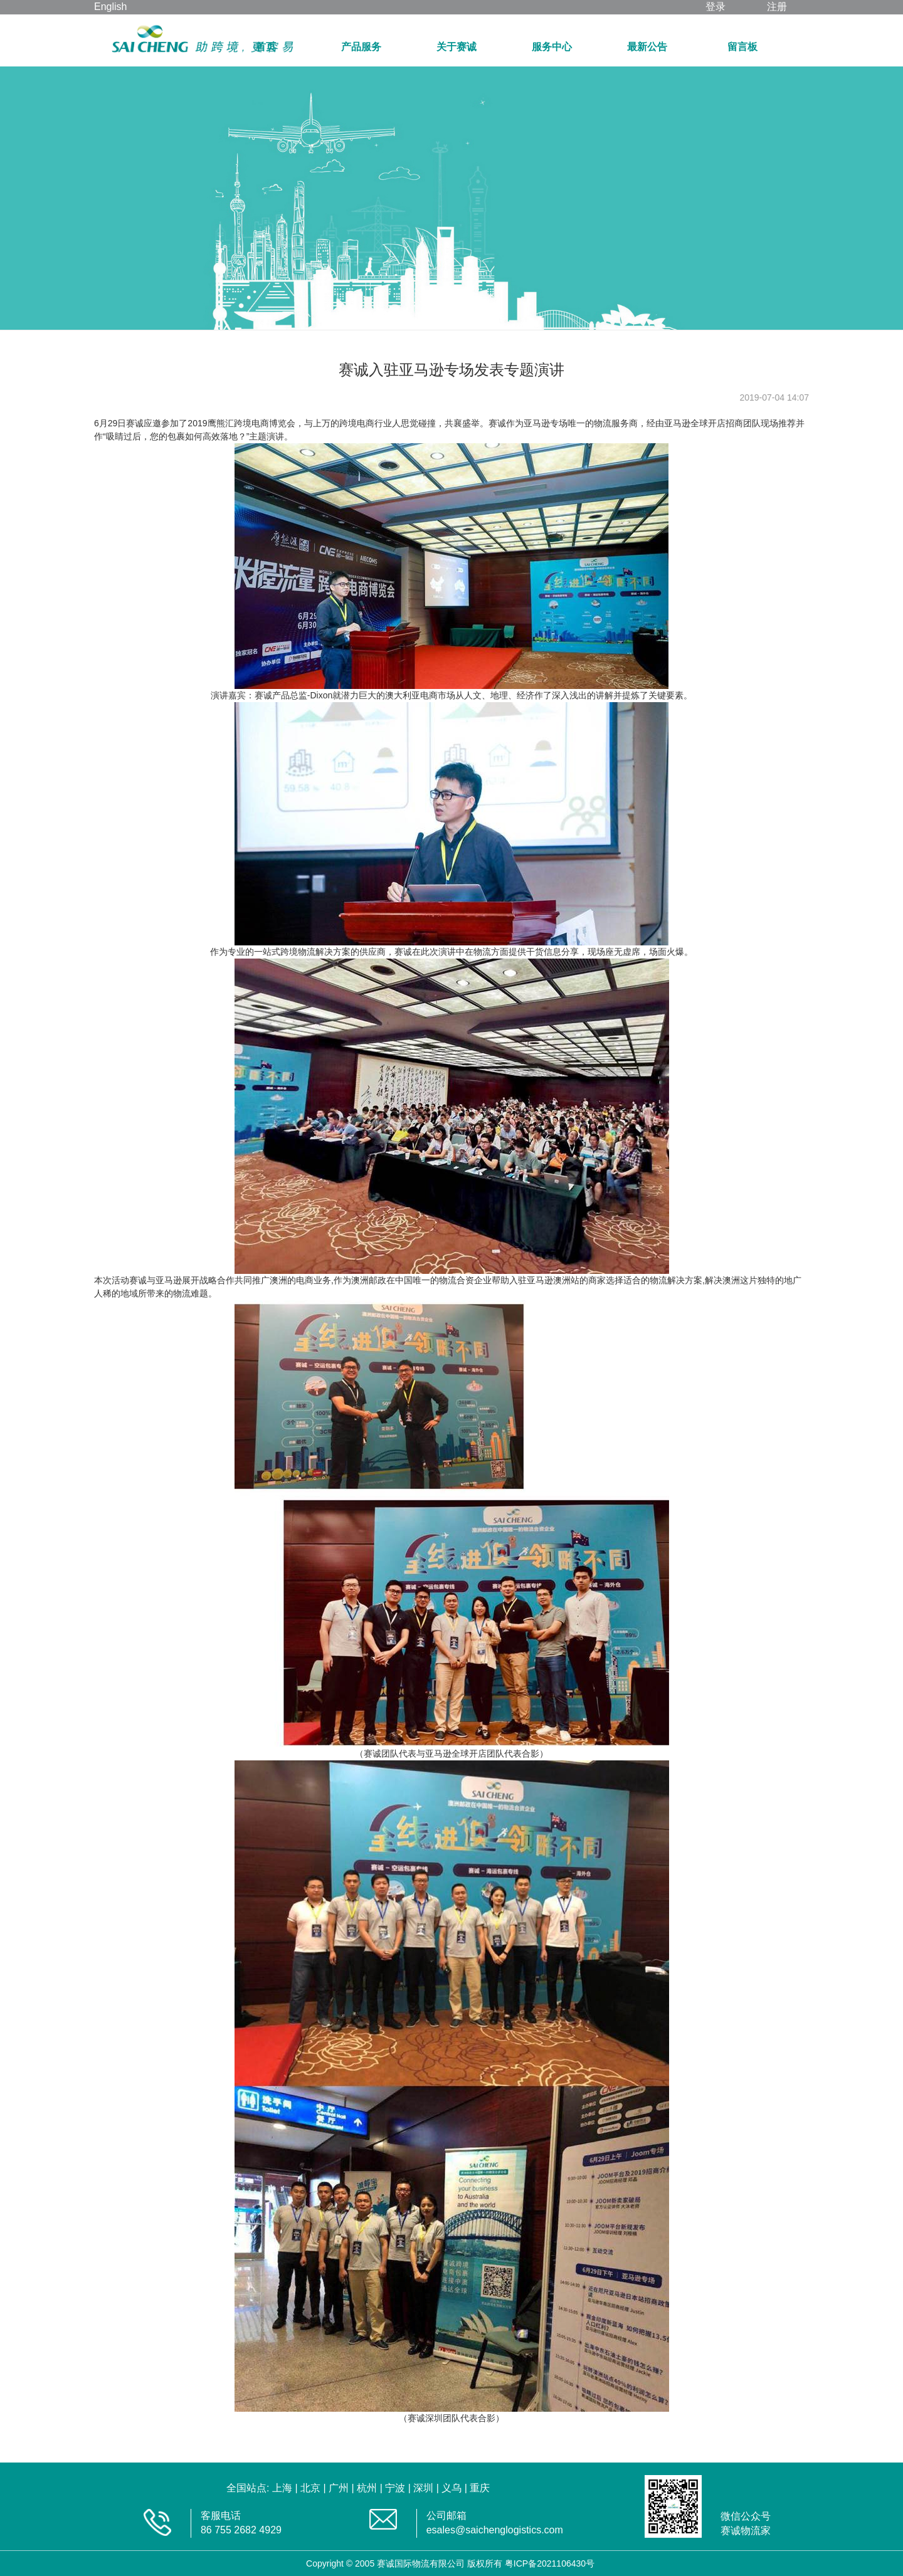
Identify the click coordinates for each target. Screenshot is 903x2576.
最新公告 (647, 46)
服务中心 (552, 46)
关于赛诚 (456, 46)
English (110, 6)
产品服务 (361, 46)
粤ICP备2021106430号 (549, 2563)
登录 (715, 6)
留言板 (742, 46)
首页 (266, 46)
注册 (777, 6)
